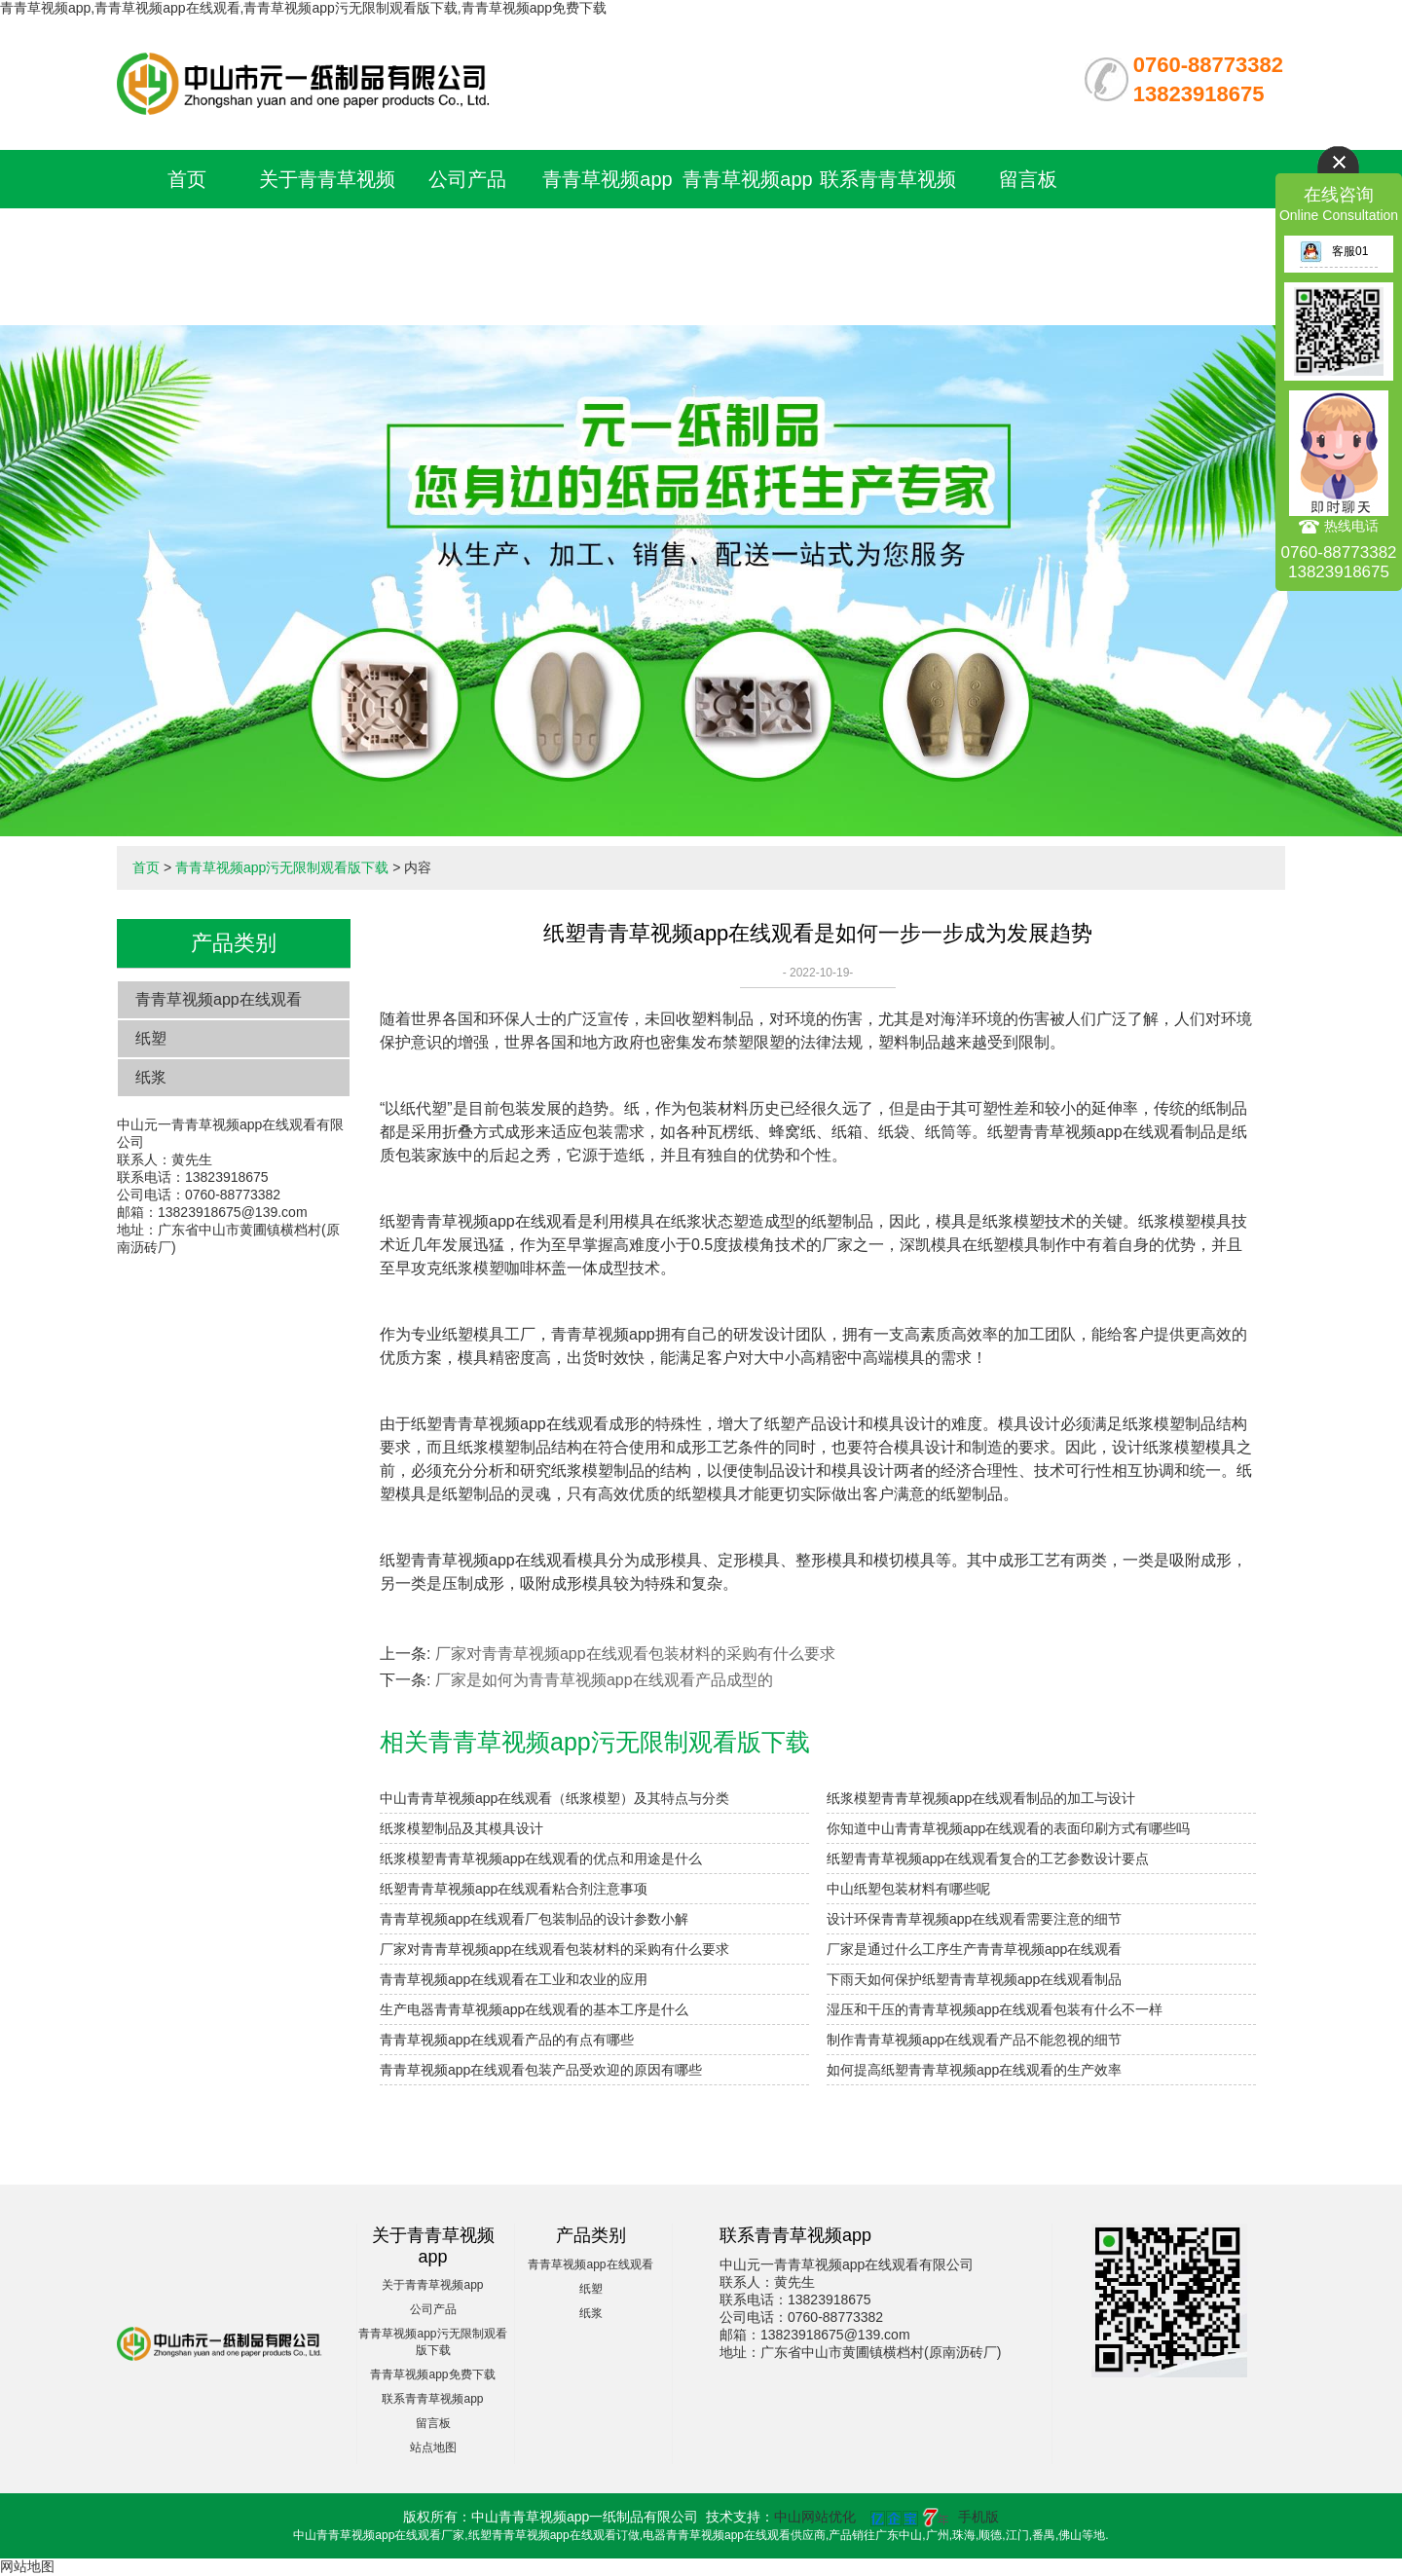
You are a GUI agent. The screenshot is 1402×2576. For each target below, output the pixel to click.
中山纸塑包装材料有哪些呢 (908, 1888)
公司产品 (467, 179)
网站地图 (27, 2566)
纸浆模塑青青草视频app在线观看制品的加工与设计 (981, 1798)
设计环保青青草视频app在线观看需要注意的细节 (974, 1919)
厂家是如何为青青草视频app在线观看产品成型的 (604, 1680)
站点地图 (433, 2447)
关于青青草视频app (432, 2285)
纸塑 (150, 1038)
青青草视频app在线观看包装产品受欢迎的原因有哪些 (541, 2070)
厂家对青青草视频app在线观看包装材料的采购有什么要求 (635, 1653)
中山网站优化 (815, 2516)
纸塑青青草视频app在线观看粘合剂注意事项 (513, 1888)
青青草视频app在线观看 (218, 999)
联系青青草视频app (432, 2399)
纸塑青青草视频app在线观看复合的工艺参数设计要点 (988, 1858)
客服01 (1334, 251)
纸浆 (150, 1077)
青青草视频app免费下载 (432, 2374)
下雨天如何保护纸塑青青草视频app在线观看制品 (974, 1979)
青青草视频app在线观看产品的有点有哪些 (507, 2039)
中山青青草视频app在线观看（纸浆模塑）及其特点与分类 (554, 1798)
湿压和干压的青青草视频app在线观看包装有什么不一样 (994, 2009)
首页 (186, 179)
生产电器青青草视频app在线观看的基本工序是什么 (534, 2009)
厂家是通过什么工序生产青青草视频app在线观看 (974, 1949)
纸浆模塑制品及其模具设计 (461, 1828)
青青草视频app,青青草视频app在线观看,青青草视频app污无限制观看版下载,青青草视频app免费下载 (303, 8)
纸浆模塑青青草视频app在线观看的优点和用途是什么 (541, 1858)
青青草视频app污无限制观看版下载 (607, 237)
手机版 (978, 2516)
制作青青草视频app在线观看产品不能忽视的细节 (974, 2039)
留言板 (1028, 179)
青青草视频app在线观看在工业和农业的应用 (513, 1979)
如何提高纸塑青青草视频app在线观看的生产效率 (974, 2070)
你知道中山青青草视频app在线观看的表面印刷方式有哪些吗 (1008, 1828)
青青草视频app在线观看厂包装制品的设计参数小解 (534, 1919)
